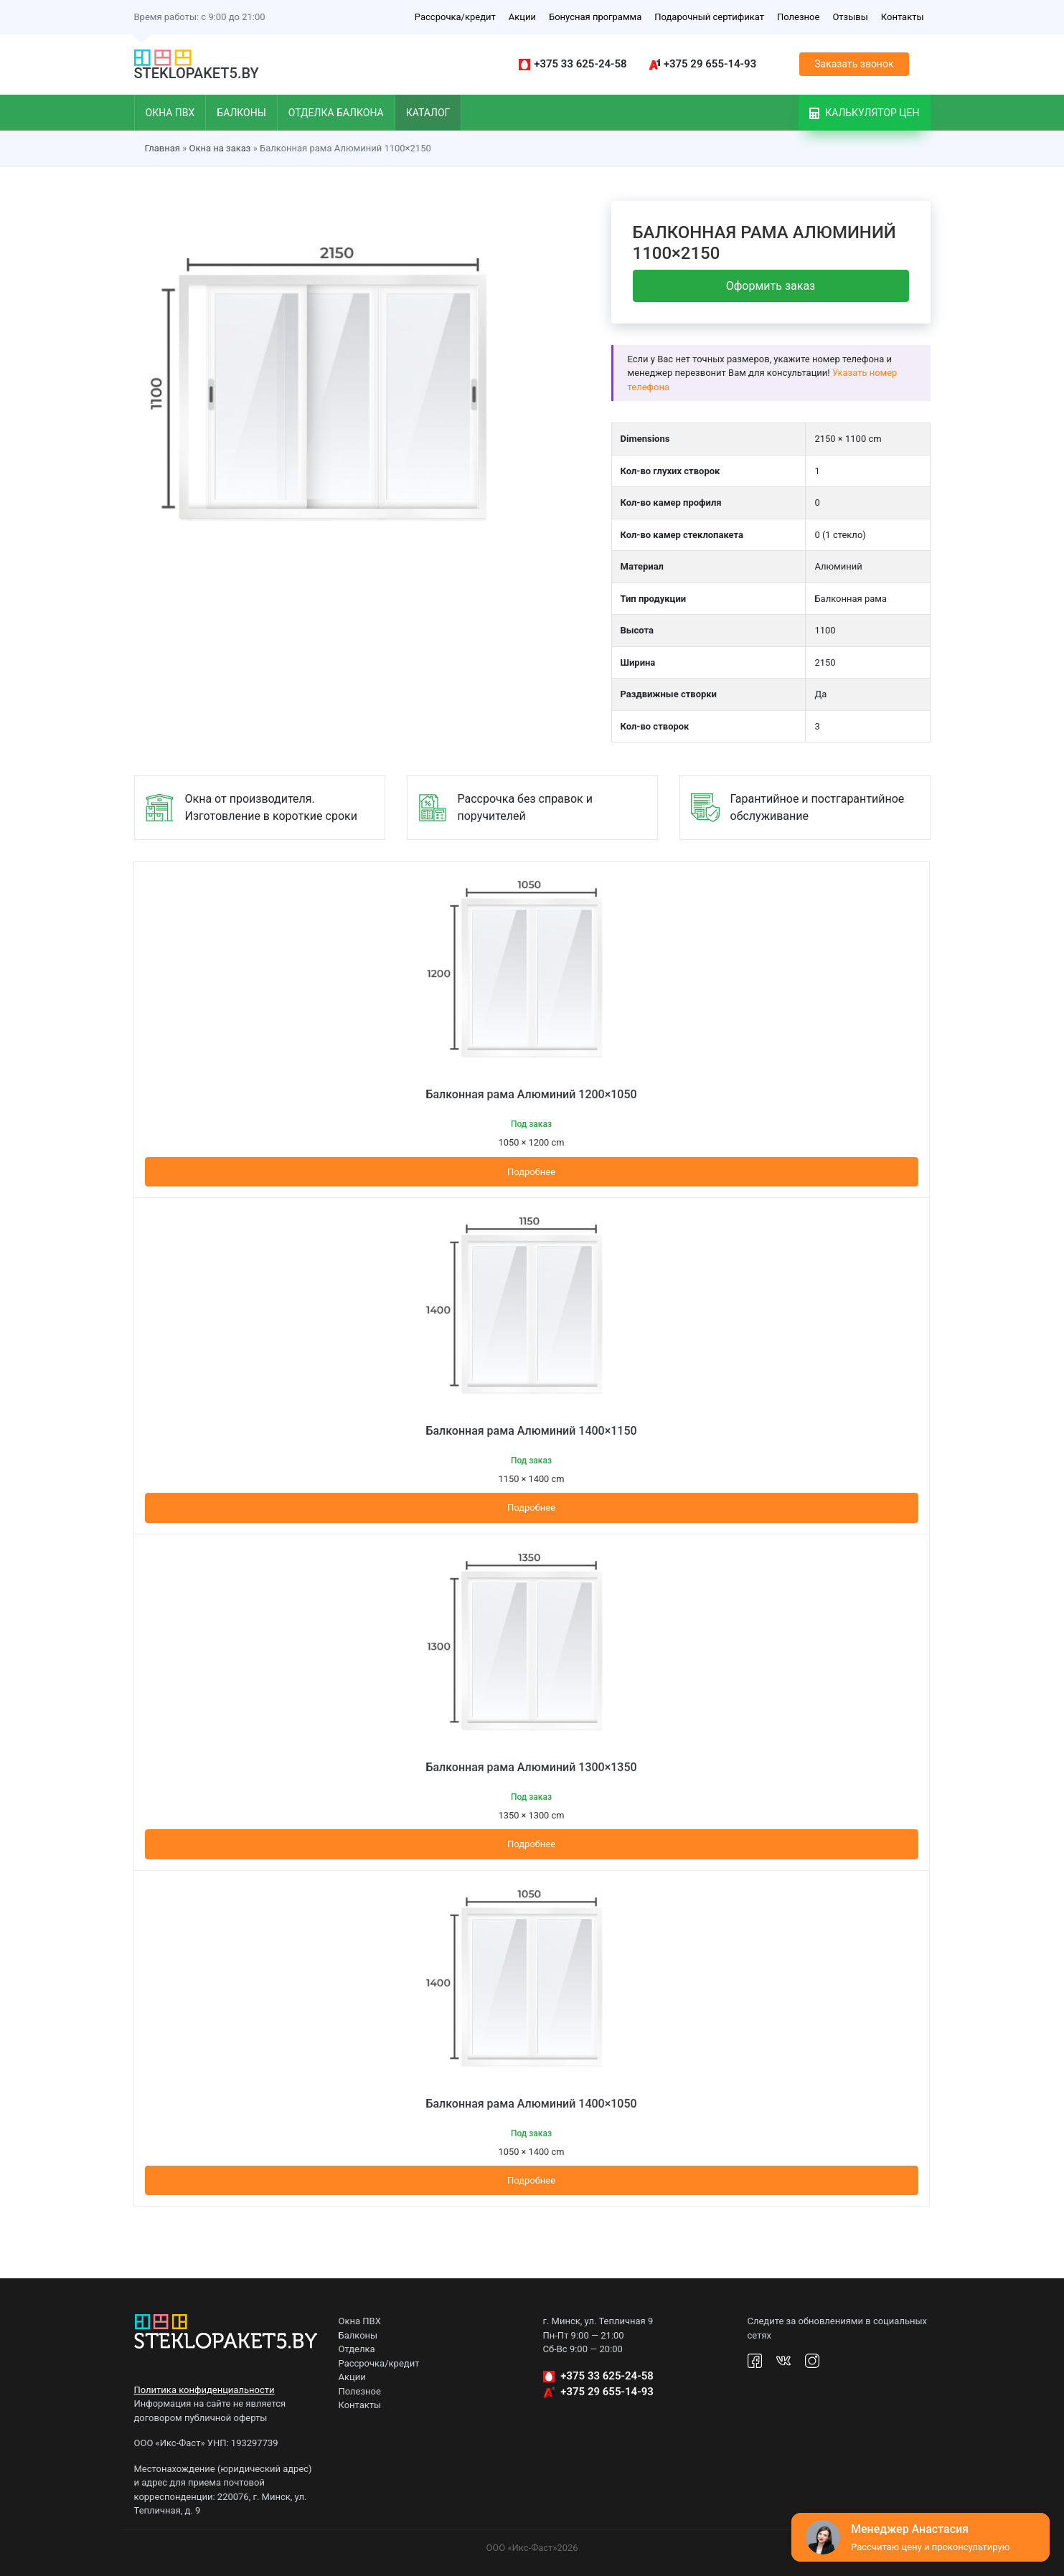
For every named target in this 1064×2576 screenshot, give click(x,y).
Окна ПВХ (170, 112)
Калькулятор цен (864, 113)
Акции (522, 16)
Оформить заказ (770, 286)
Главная (162, 148)
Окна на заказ (219, 148)
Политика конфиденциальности (204, 2389)
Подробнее (531, 1171)
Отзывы (849, 16)
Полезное (798, 16)
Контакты (902, 16)
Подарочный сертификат (709, 16)
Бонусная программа (595, 16)
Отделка (357, 2349)
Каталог (428, 112)
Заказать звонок (853, 64)
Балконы (241, 112)
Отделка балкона (336, 112)
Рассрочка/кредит (455, 16)
